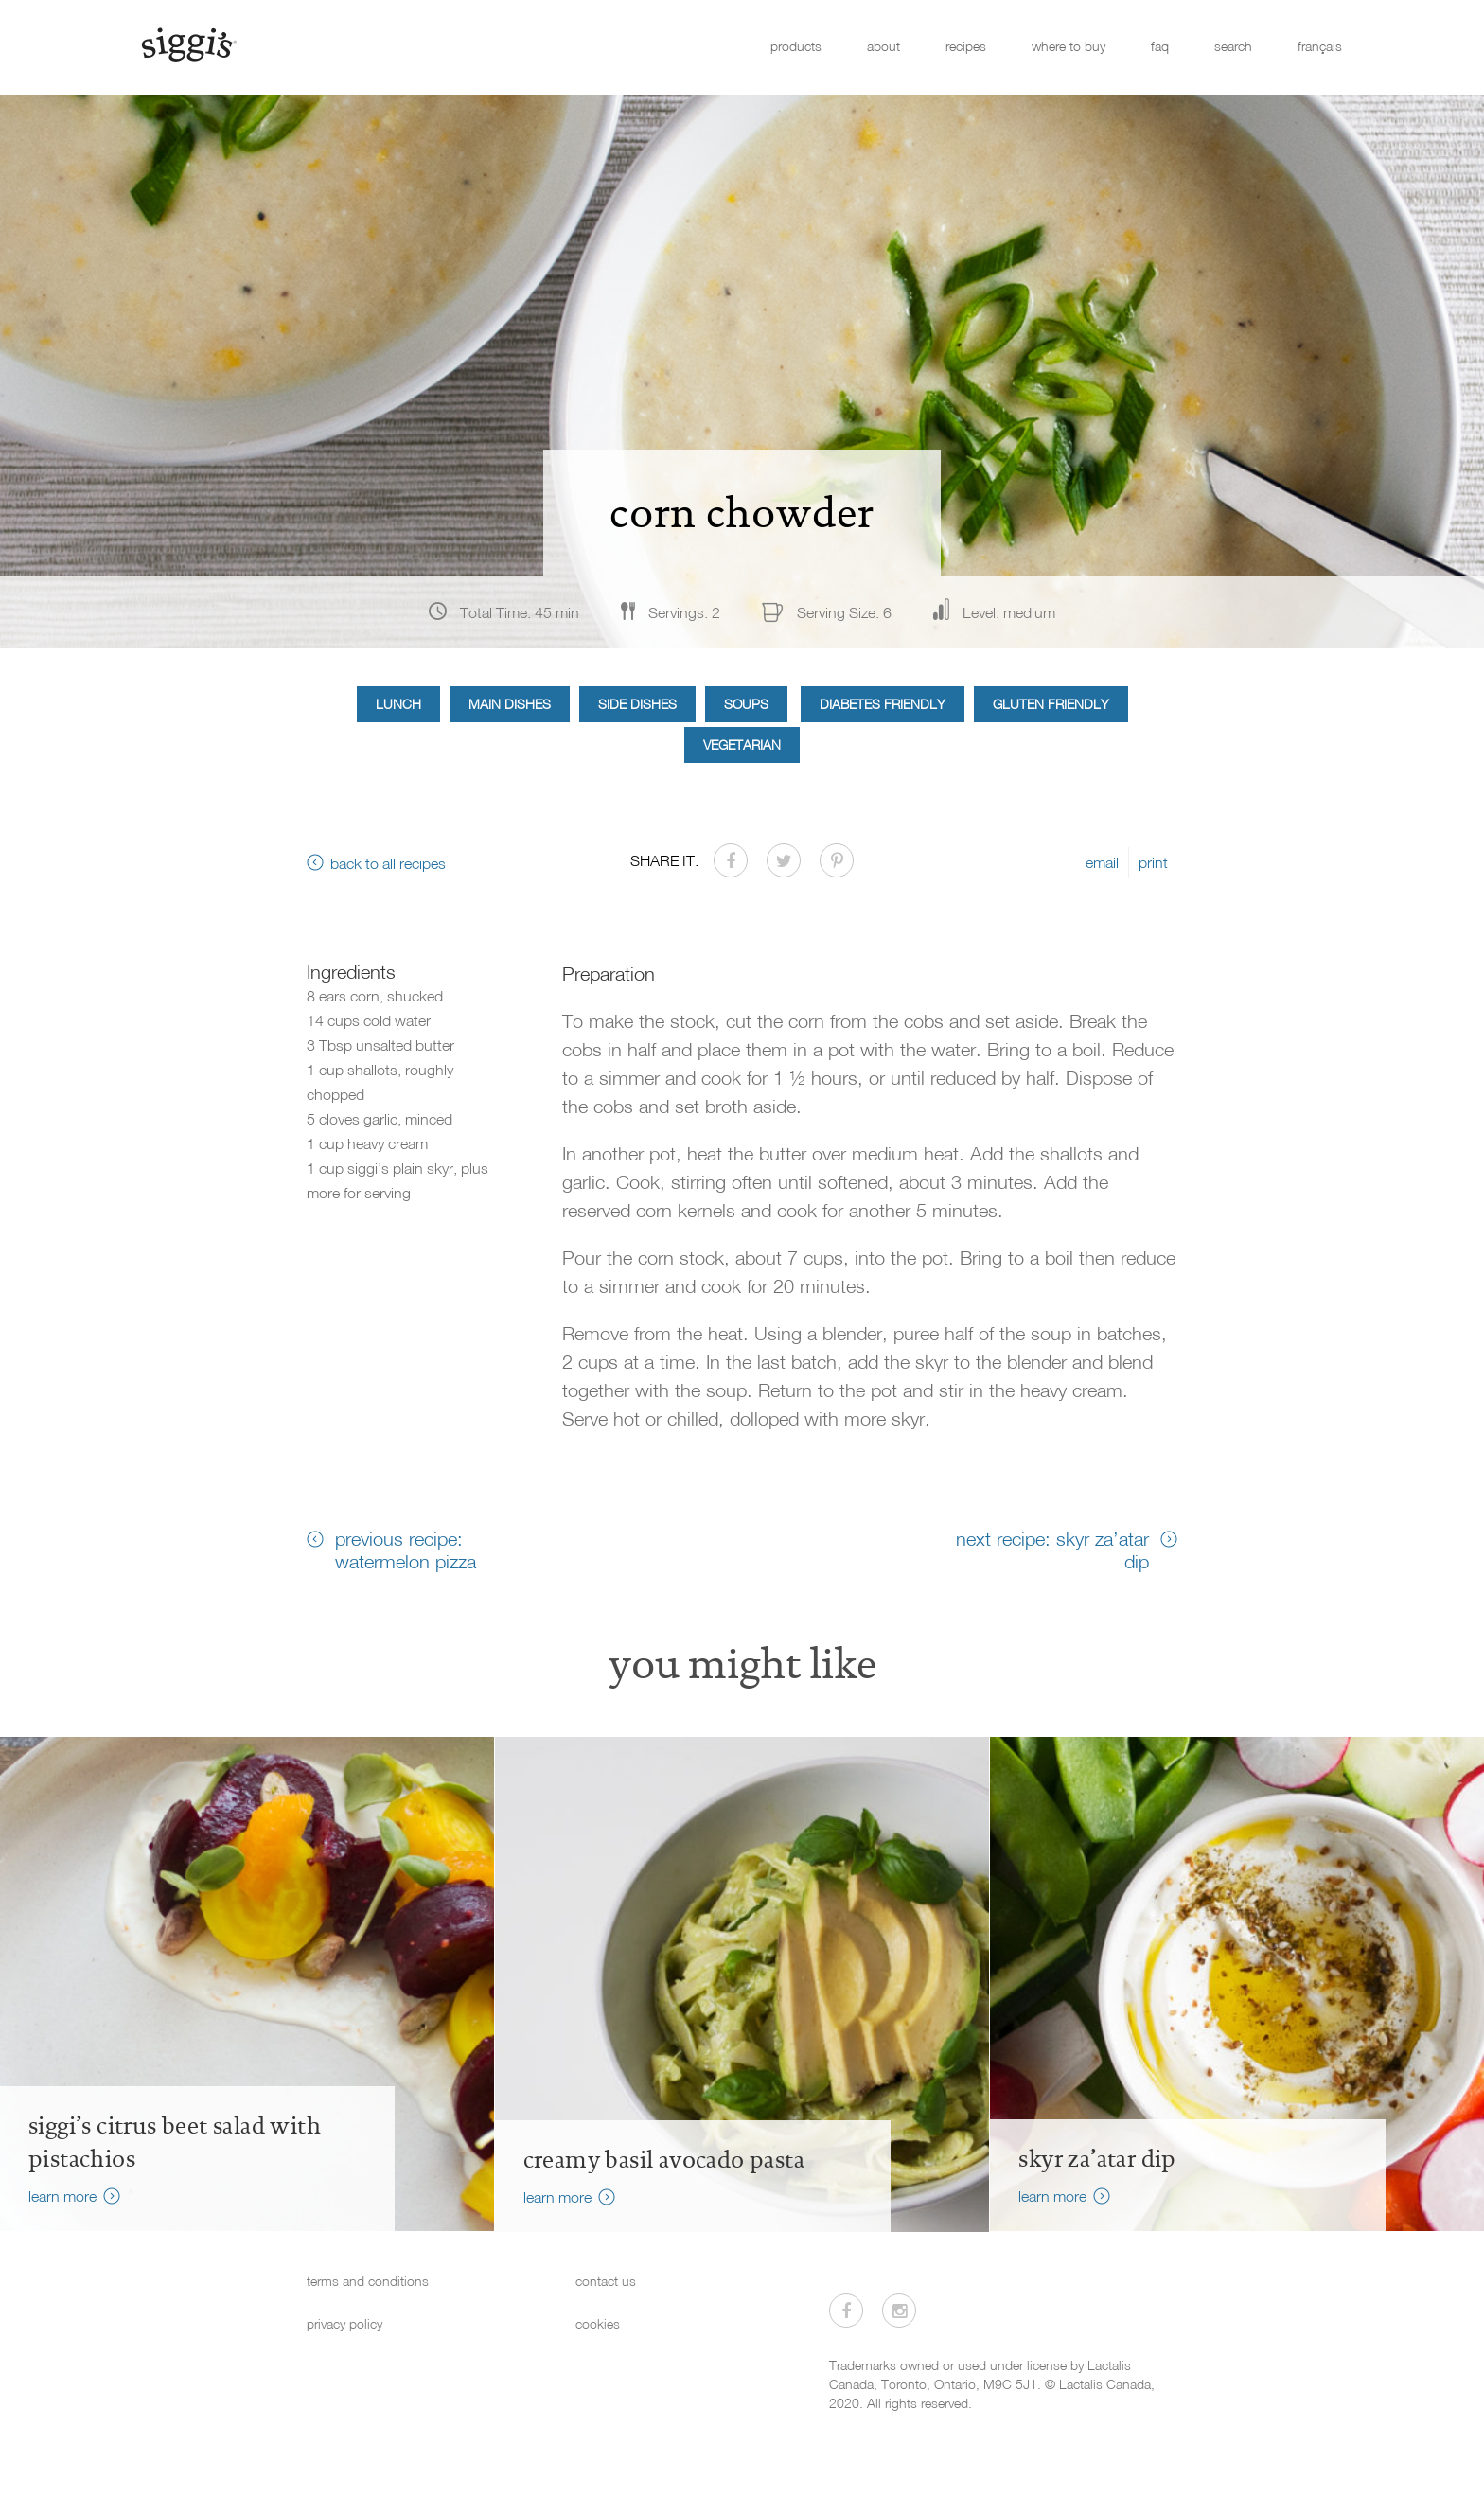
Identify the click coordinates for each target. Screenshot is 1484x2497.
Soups (746, 704)
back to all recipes (388, 863)
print (1153, 862)
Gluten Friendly (1051, 704)
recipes (965, 46)
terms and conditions (368, 2281)
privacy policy (344, 2323)
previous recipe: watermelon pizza (405, 1549)
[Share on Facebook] (731, 860)
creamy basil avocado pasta (663, 2160)
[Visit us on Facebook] (846, 2310)
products (796, 46)
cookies (597, 2323)
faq (1160, 46)
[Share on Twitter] (784, 860)
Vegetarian (742, 744)
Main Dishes (509, 704)
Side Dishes (637, 704)
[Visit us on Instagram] (899, 2310)
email (1102, 862)
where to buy (1068, 46)
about (883, 46)
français (1320, 46)
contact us (605, 2281)
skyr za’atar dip (1096, 2159)
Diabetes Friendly (882, 704)
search (1233, 46)
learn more (62, 2196)
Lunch (398, 704)
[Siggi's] (188, 43)
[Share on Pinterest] (837, 860)
